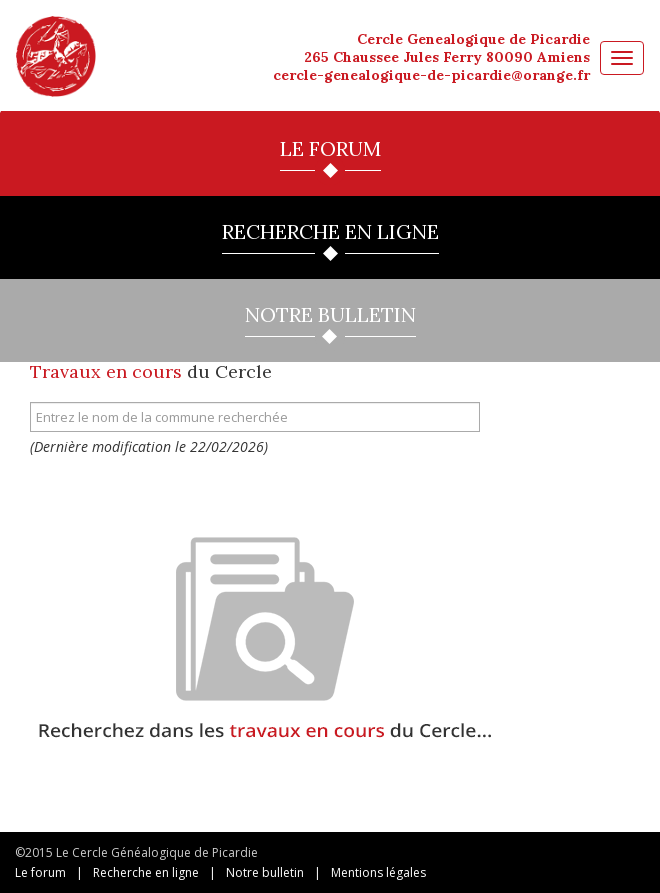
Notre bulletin (265, 872)
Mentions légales (378, 872)
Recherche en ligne (146, 872)
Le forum (40, 872)
